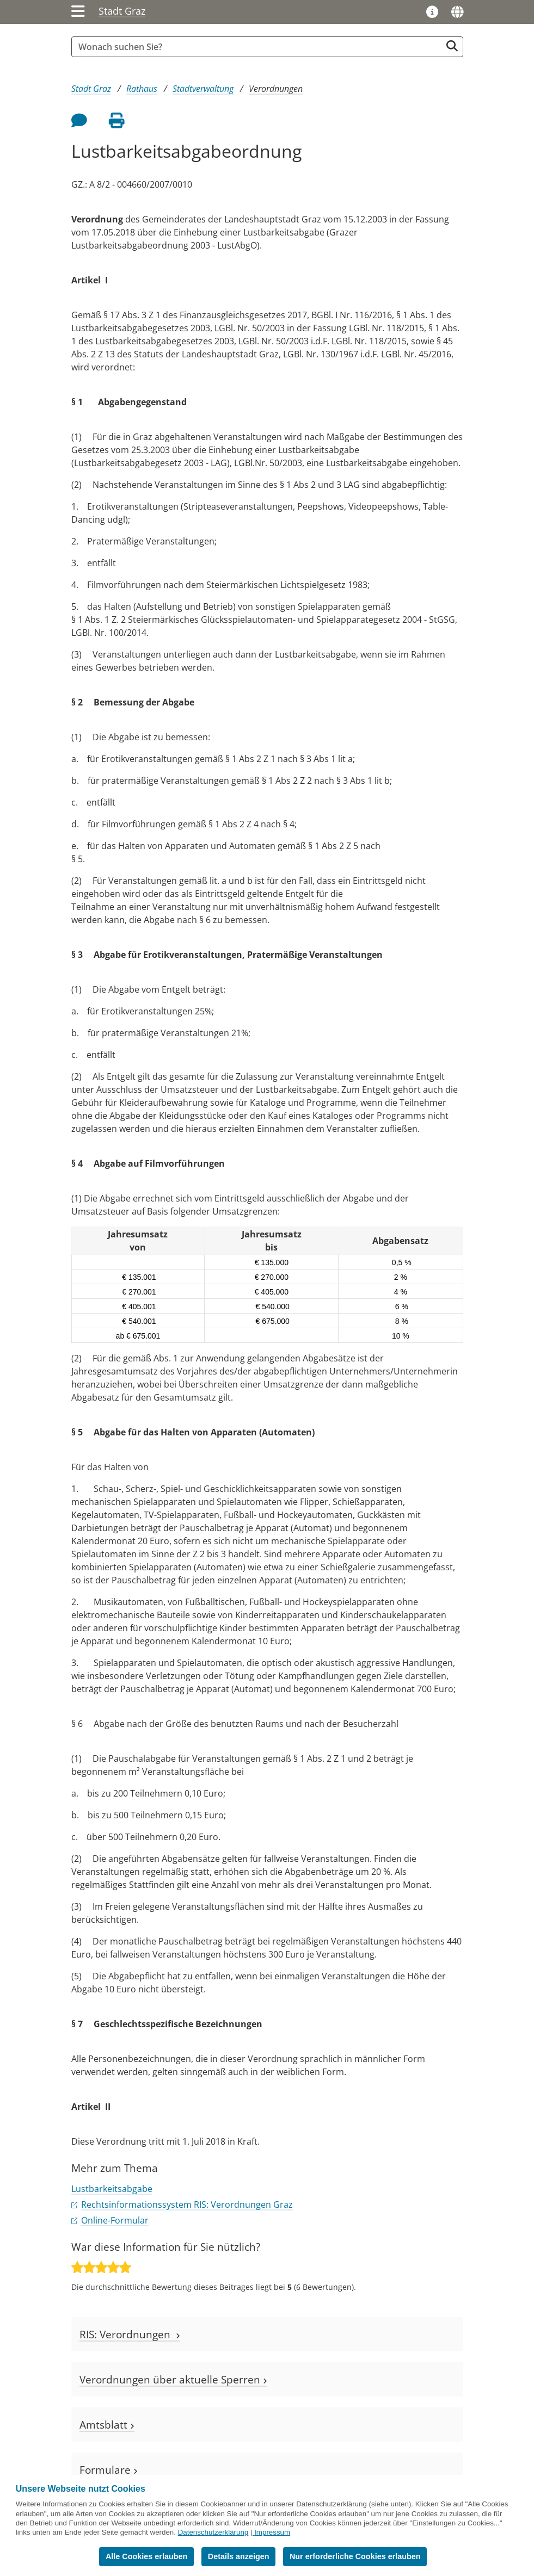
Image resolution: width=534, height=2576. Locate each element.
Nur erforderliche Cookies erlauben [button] (355, 2556)
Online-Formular (115, 2220)
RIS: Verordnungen (129, 2334)
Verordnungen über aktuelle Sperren (173, 2379)
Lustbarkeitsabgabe (111, 2189)
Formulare (108, 2469)
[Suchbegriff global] (259, 47)
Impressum (272, 2532)
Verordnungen (276, 89)
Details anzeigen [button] (238, 2556)
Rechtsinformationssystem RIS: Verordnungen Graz (187, 2204)
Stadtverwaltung (203, 89)
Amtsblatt (106, 2424)
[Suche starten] (452, 46)
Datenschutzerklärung (213, 2532)
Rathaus (141, 89)
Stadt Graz (122, 10)
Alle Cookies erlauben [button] (146, 2556)
